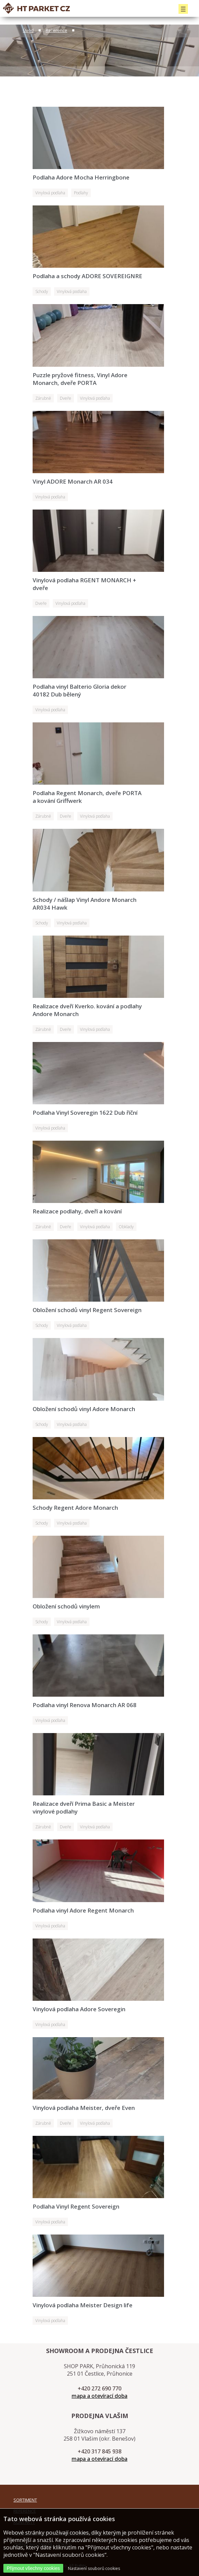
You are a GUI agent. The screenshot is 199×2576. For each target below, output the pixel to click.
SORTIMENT (25, 2500)
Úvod (28, 30)
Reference (56, 30)
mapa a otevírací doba (99, 2396)
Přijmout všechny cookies (33, 2568)
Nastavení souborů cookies (94, 2568)
